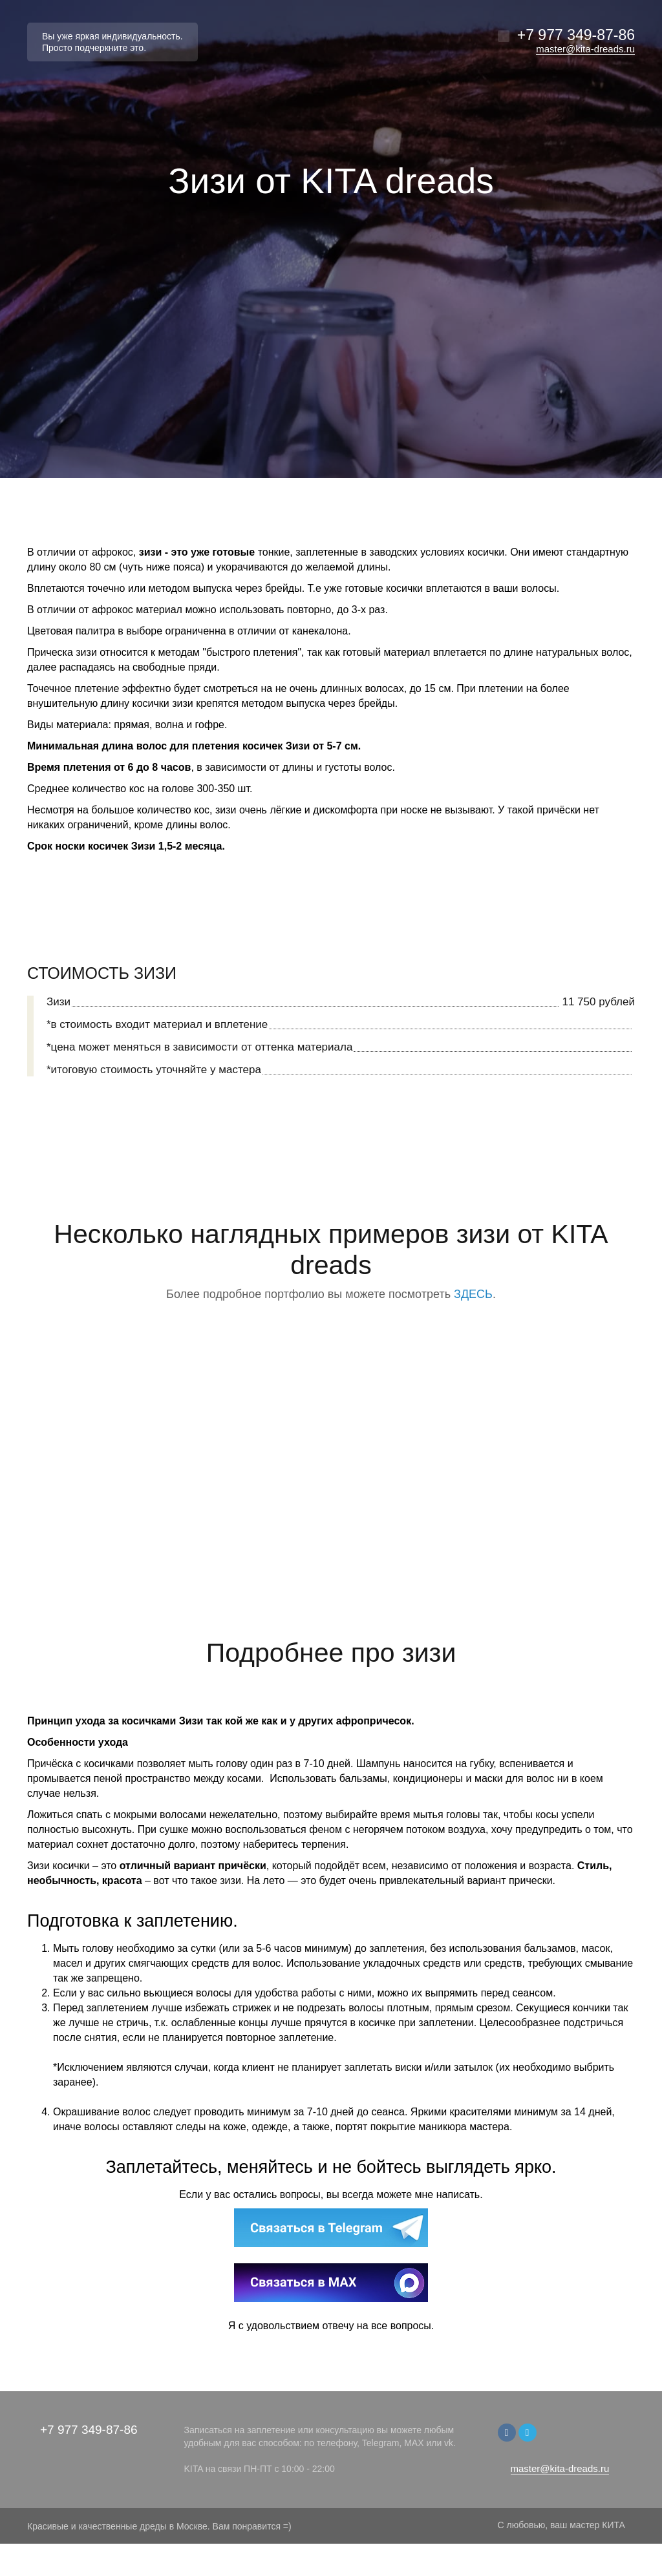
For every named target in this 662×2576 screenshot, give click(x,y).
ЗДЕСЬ (473, 1294)
